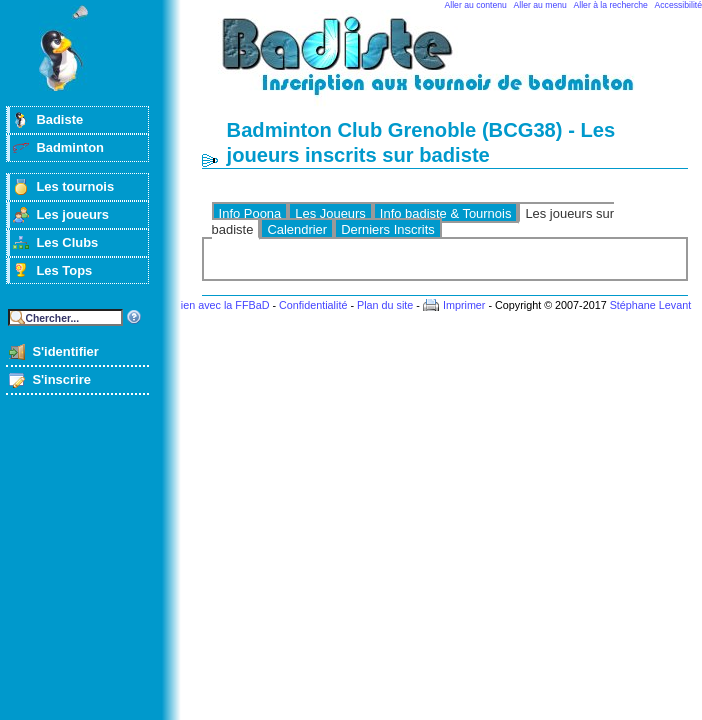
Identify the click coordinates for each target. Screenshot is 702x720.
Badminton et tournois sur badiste (452, 65)
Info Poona (250, 213)
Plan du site (385, 305)
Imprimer (464, 305)
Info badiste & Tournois (446, 213)
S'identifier (65, 351)
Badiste (59, 119)
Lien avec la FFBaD (222, 305)
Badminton (70, 147)
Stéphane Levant (651, 305)
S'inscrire (61, 379)
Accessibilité (678, 5)
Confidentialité (313, 305)
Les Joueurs (330, 213)
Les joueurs (72, 214)
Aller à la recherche (611, 5)
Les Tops (64, 270)
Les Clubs (67, 242)
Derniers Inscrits (388, 229)
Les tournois (75, 186)
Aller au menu (540, 5)
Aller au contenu (476, 5)
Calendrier (297, 229)
